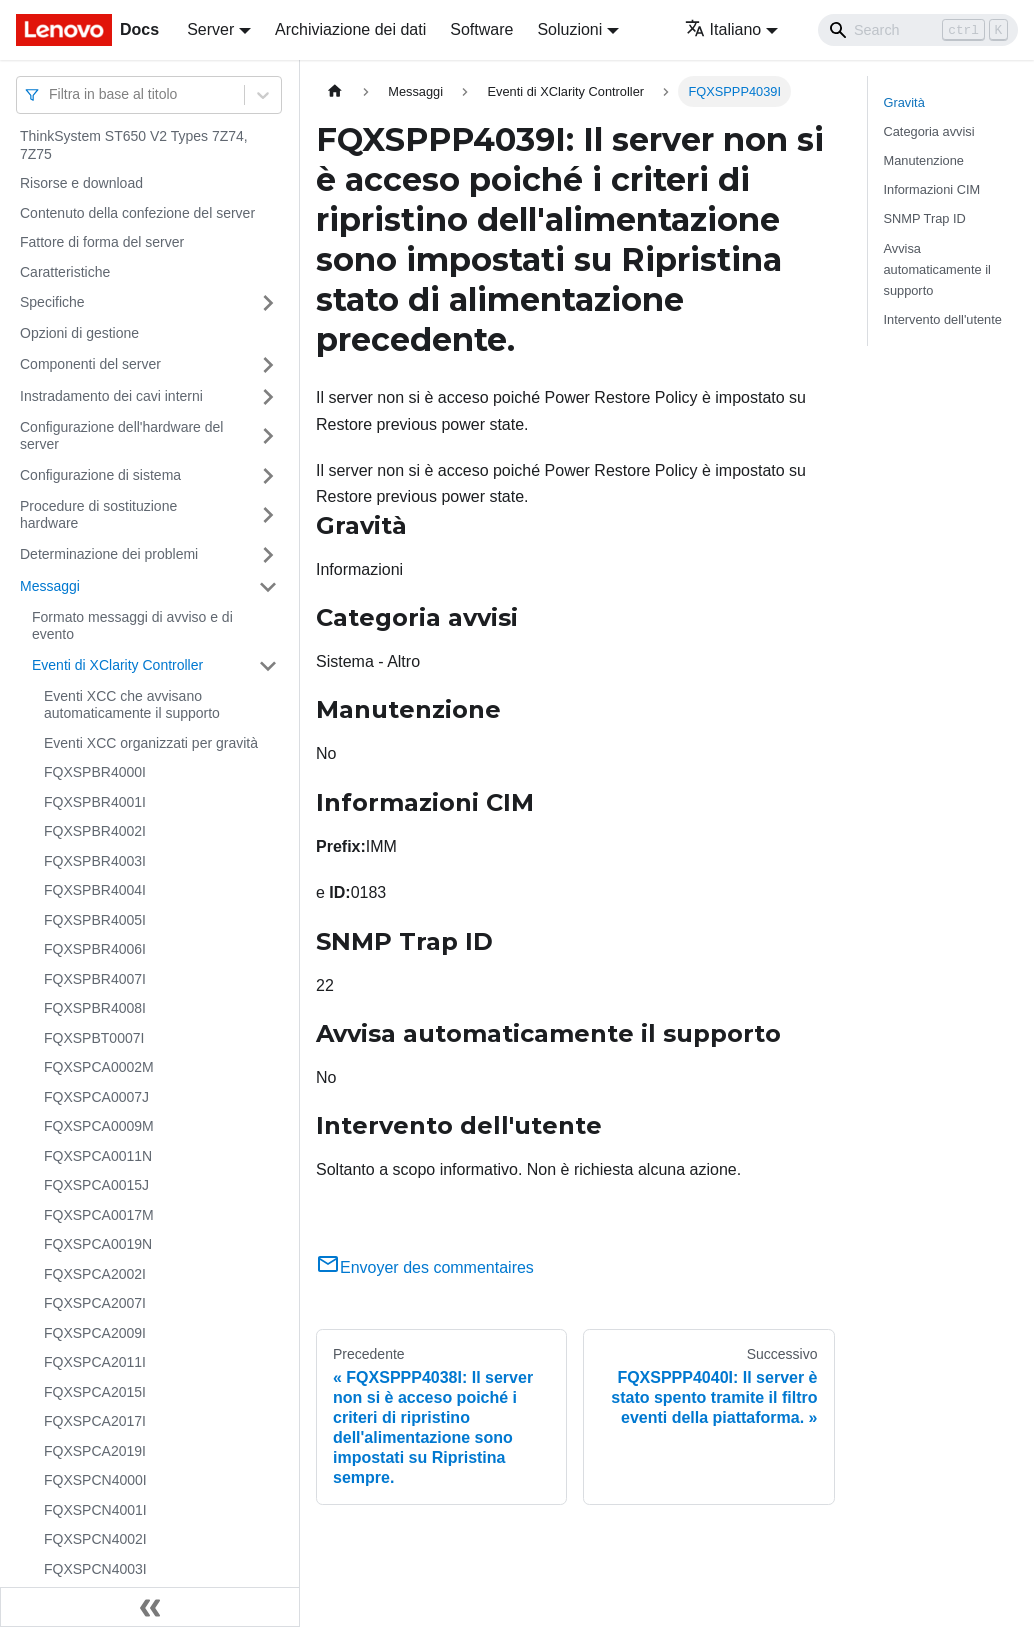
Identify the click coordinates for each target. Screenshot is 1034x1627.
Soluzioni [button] (569, 29)
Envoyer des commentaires (425, 1267)
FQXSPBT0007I (94, 1038)
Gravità (904, 102)
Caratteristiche (65, 272)
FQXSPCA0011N (98, 1156)
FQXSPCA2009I (95, 1333)
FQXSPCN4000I (95, 1480)
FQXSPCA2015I (95, 1392)
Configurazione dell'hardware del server (121, 436)
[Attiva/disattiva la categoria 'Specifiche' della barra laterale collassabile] (268, 303)
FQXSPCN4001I (95, 1510)
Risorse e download (81, 183)
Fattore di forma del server (102, 242)
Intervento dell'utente (943, 319)
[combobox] (51, 94)
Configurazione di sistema (100, 475)
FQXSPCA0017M (99, 1215)
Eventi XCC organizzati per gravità (151, 743)
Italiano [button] (723, 29)
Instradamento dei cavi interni (111, 396)
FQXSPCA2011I (95, 1362)
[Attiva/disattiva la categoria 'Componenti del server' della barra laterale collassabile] (268, 365)
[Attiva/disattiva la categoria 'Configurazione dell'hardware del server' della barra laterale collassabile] (268, 436)
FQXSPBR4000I (95, 772)
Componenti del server (90, 364)
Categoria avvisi (929, 131)
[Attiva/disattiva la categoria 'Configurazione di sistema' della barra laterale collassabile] (268, 476)
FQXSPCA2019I (95, 1451)
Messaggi (50, 586)
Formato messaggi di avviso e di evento (132, 626)
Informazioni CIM (932, 189)
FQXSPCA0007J (96, 1097)
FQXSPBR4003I (95, 861)
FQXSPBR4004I (95, 890)
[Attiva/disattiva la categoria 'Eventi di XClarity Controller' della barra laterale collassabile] (268, 666)
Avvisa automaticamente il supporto (937, 269)
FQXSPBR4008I (95, 1008)
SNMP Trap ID (925, 218)
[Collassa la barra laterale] (150, 1607)
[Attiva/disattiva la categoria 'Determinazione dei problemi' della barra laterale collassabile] (268, 555)
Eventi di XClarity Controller (117, 665)
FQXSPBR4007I (95, 979)
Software (481, 29)
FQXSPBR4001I (95, 802)
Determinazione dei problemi (109, 554)
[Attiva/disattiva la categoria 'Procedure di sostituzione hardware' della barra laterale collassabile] (268, 515)
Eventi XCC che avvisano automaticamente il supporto (132, 705)
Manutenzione (924, 160)
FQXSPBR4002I (95, 831)
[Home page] (335, 91)
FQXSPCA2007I (95, 1303)
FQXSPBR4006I (95, 949)
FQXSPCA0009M (99, 1126)
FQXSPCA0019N (98, 1244)
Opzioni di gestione (79, 333)
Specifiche (52, 302)
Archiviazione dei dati (350, 29)
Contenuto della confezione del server (137, 213)
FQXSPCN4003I (95, 1569)
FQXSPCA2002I (95, 1274)
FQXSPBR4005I (95, 920)
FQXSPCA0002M (99, 1067)
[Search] (918, 30)
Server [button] (210, 29)
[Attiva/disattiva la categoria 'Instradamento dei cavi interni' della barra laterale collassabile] (268, 397)
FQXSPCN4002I (95, 1539)
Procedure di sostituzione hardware (98, 515)
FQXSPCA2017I (95, 1421)
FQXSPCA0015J (96, 1185)
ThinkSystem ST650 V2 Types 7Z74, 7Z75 (134, 145)
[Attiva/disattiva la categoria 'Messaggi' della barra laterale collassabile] (268, 587)
